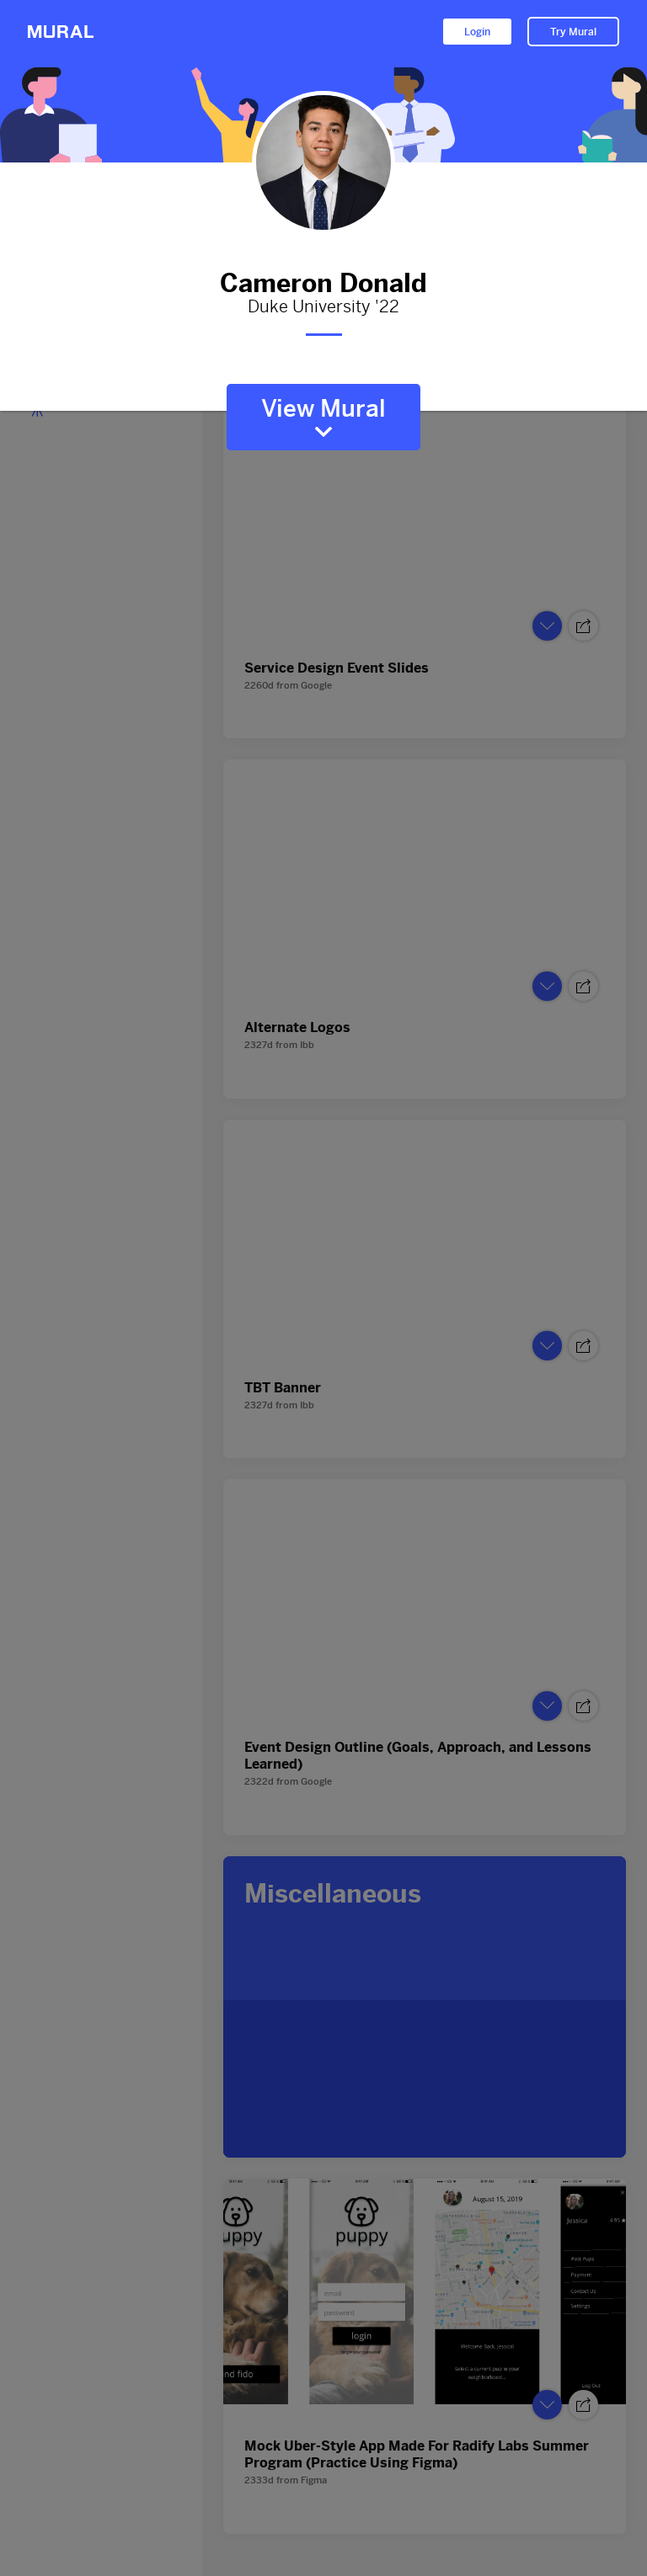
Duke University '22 (323, 307)
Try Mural (573, 32)
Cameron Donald (323, 279)
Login (477, 32)
